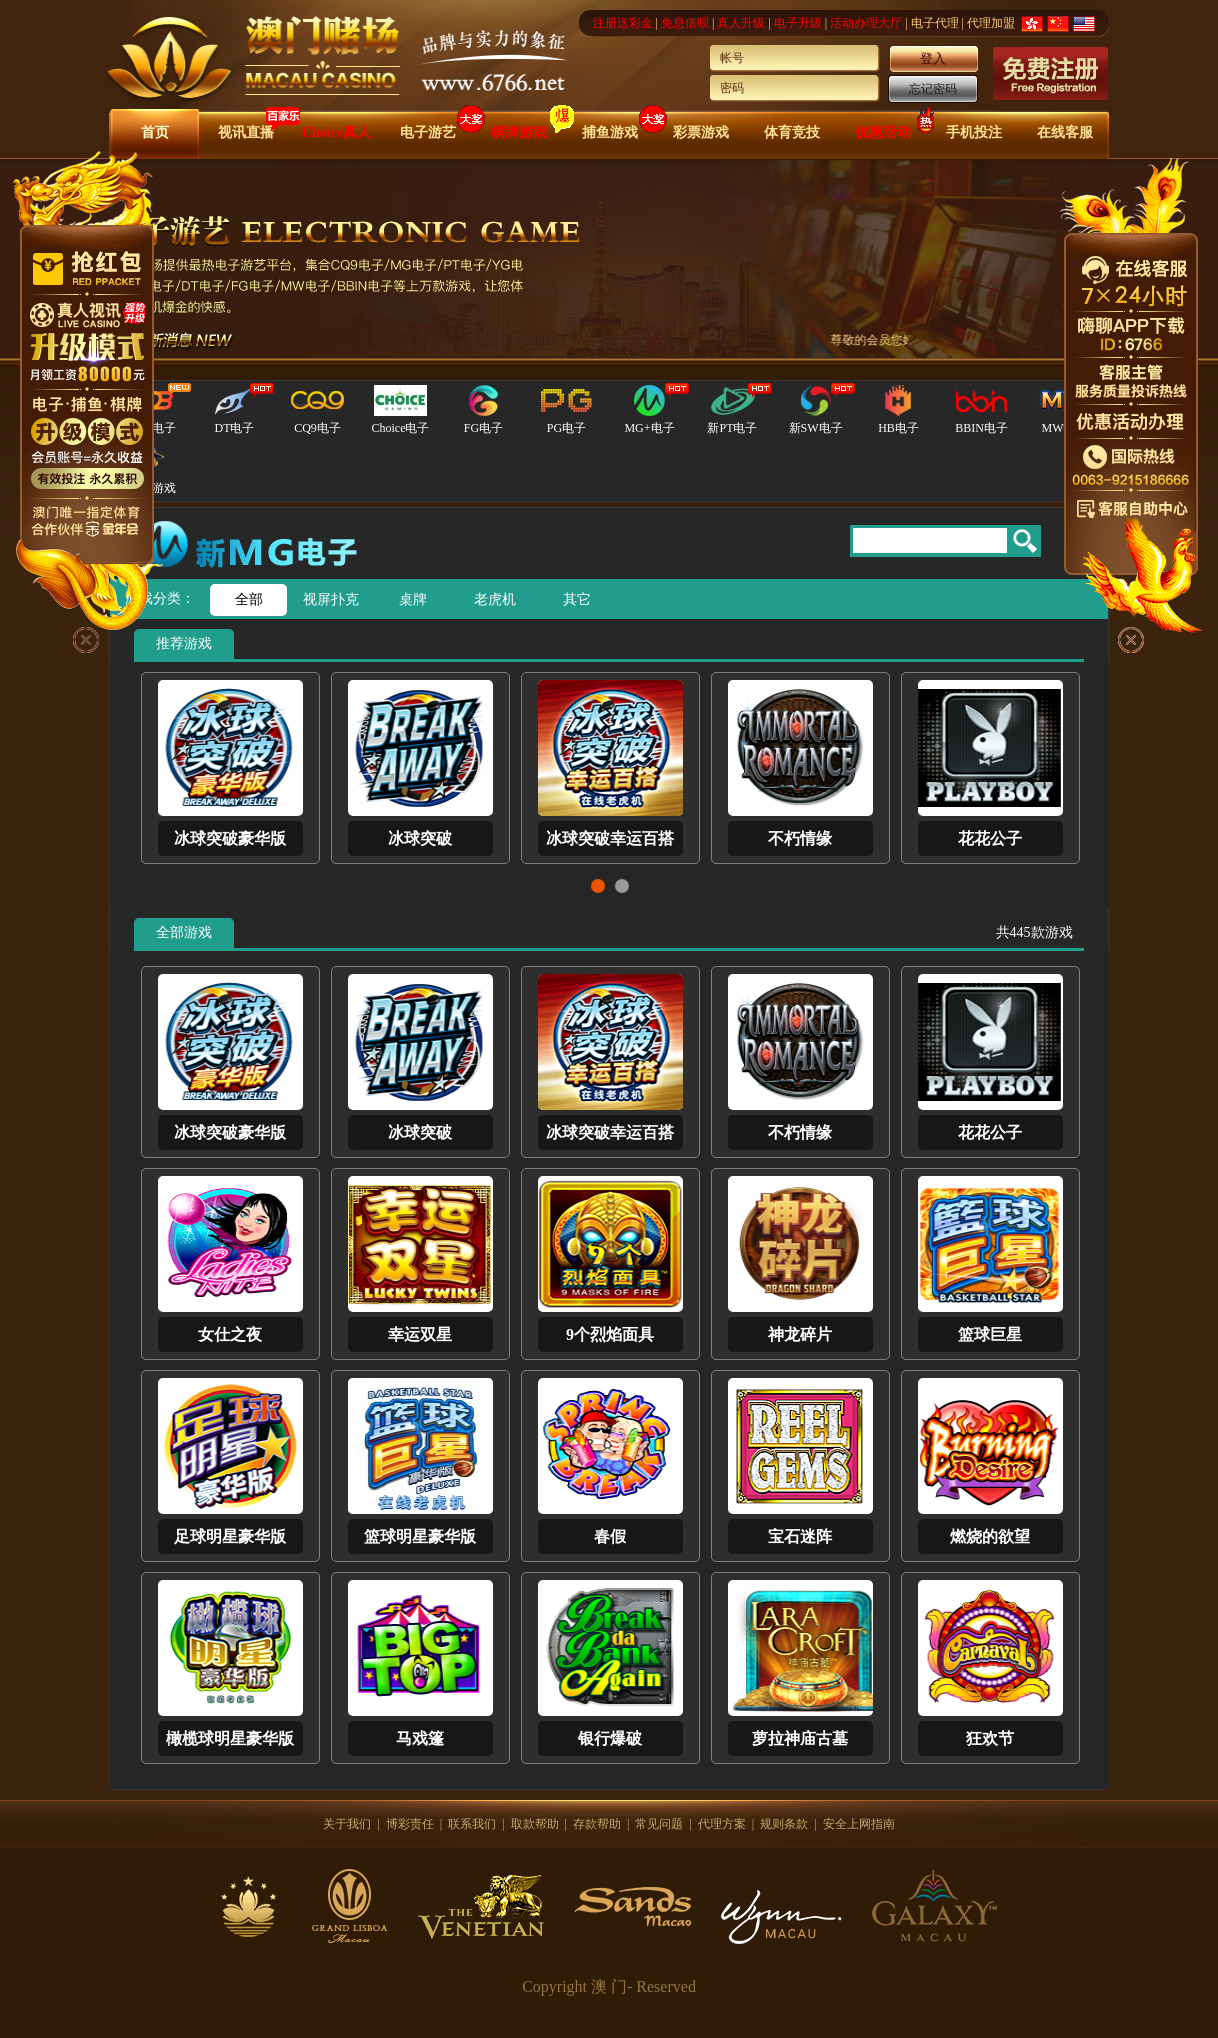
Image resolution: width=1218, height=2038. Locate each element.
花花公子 (990, 838)
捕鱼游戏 (610, 132)
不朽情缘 (800, 838)
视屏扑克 (331, 599)
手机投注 (974, 132)
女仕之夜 (230, 1334)
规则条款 (784, 1824)
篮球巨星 (990, 1334)
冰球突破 (420, 838)
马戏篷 (420, 1738)
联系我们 (472, 1824)
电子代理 (935, 23)
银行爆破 (610, 1738)
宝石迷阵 (800, 1536)
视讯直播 (246, 132)
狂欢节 (990, 1738)
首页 (155, 132)
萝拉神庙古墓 (800, 1738)
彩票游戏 (701, 132)
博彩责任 (410, 1824)
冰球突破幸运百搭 (610, 838)
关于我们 (347, 1824)
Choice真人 (336, 132)
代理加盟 (991, 23)
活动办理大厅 (866, 23)
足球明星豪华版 (230, 1536)
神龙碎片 (800, 1334)
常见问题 (659, 1824)
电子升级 (798, 23)
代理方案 (722, 1824)
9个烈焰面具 (610, 1334)
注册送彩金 (623, 23)
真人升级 (741, 23)
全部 (249, 599)
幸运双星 (420, 1334)
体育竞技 (792, 132)
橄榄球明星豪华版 (230, 1738)
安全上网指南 (859, 1824)
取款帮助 (535, 1824)
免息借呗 (685, 23)
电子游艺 (428, 132)
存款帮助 (597, 1824)
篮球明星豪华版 (420, 1536)
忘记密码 (933, 89)
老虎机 (495, 599)
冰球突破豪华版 (230, 838)
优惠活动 (883, 132)
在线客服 (1065, 132)
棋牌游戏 (519, 132)
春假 (610, 1536)
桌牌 (413, 599)
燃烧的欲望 (990, 1536)
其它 (577, 599)
